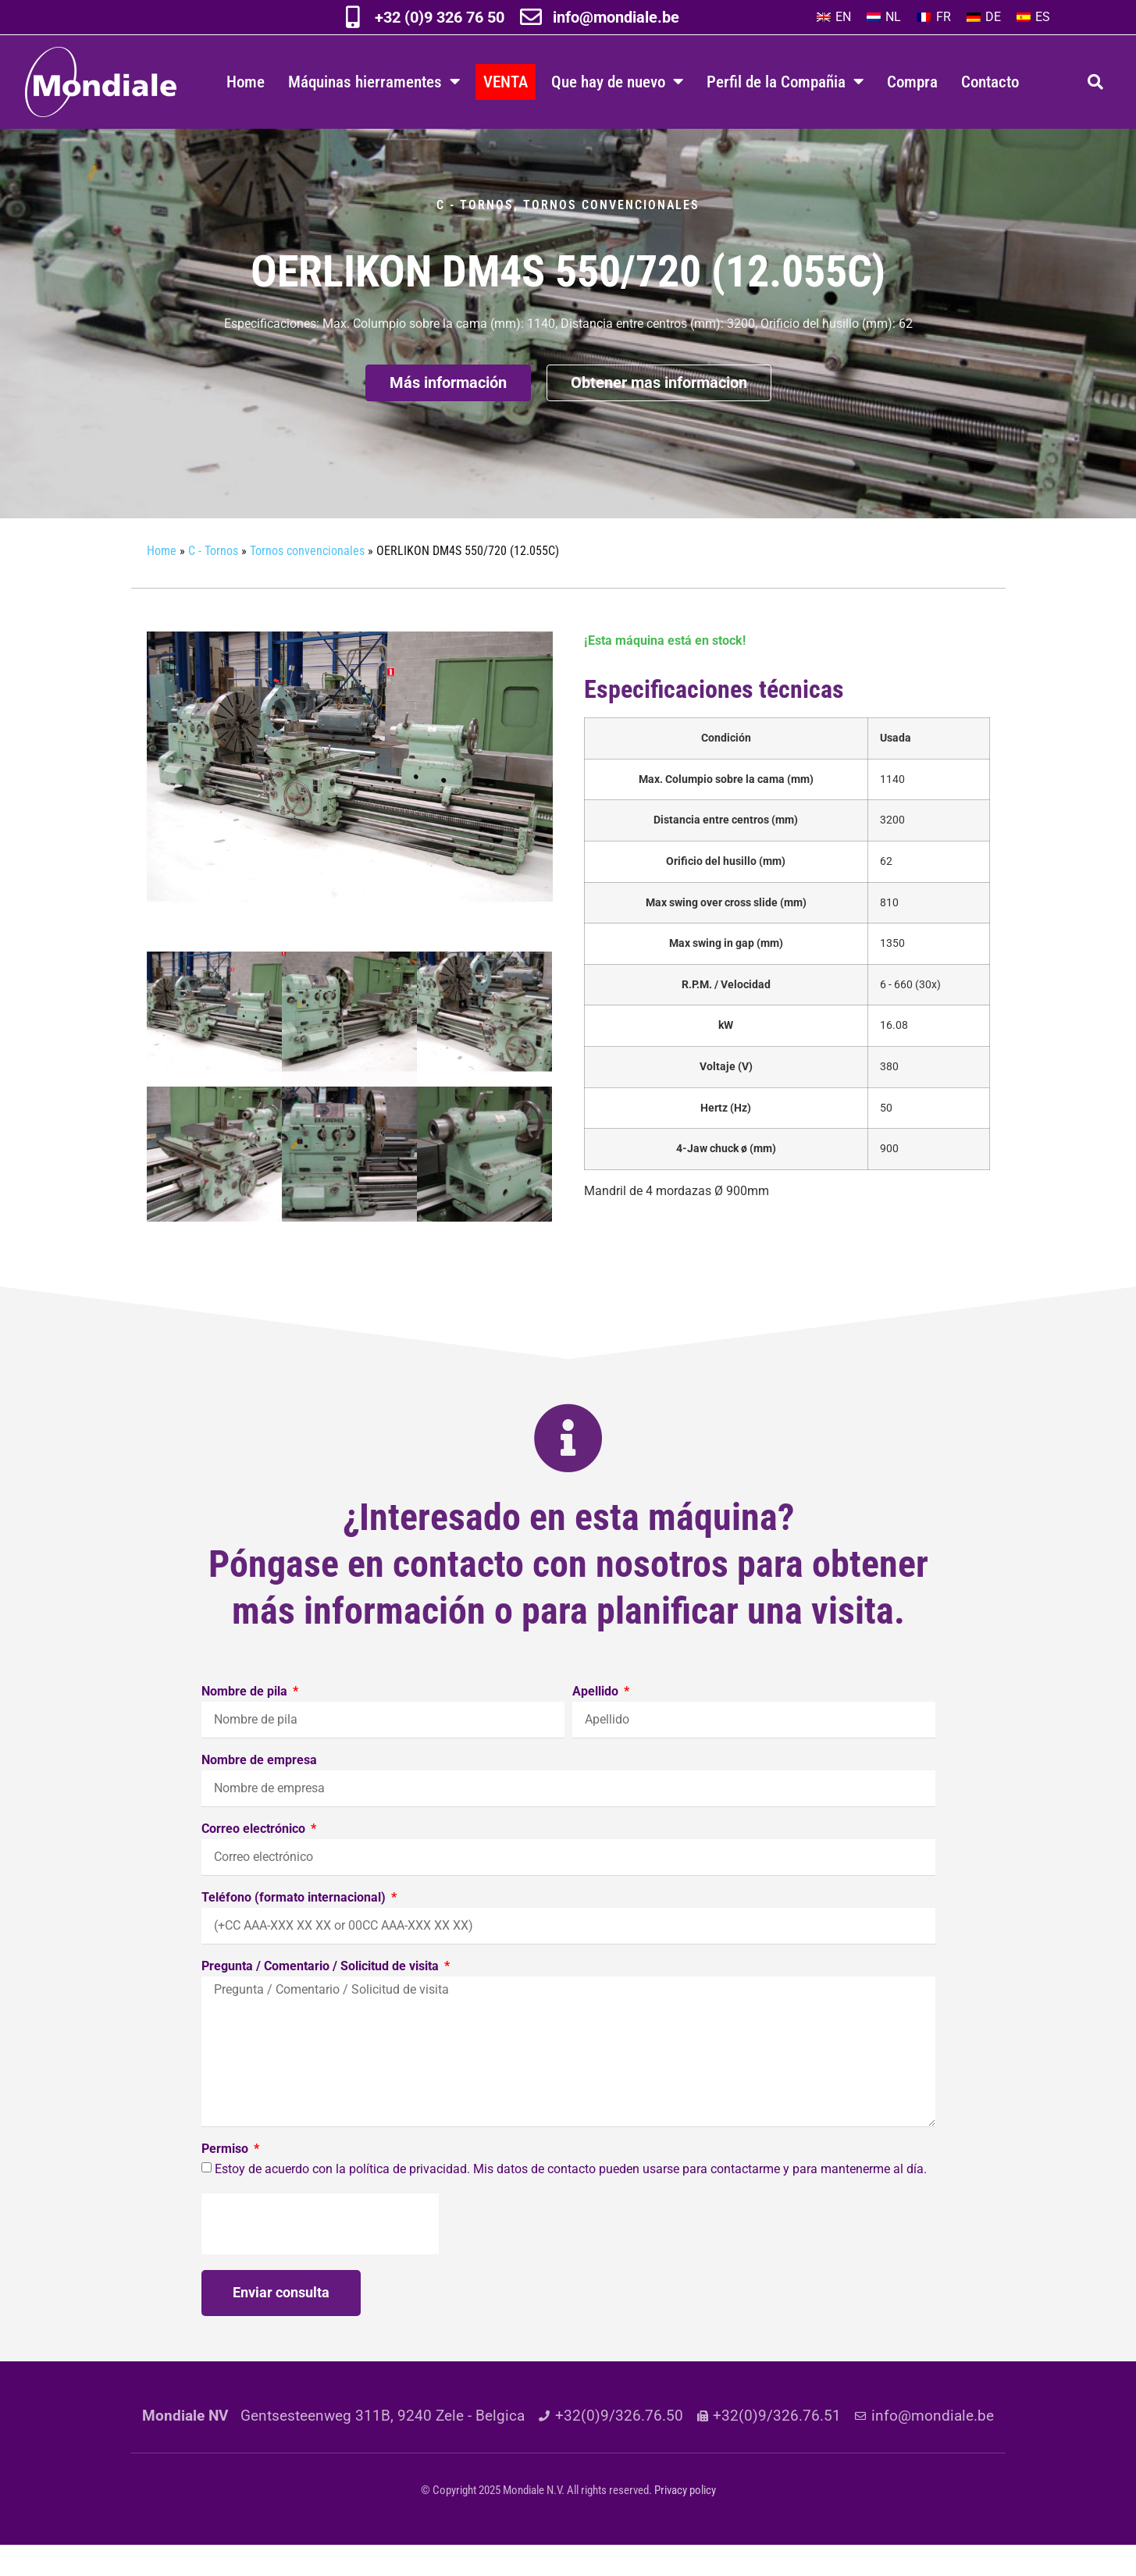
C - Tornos (475, 236)
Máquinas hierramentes (374, 82)
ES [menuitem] (1042, 16)
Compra (912, 81)
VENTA (505, 81)
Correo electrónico (254, 1860)
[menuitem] (834, 17)
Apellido (596, 1723)
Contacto (990, 81)
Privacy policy (685, 2521)
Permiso (226, 2180)
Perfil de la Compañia (785, 82)
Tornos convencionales (611, 236)
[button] (1095, 82)
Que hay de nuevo (617, 82)
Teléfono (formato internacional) (295, 1929)
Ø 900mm (676, 1222)
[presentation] (320, 2255)
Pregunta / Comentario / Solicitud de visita (321, 1998)
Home (245, 81)
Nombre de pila (245, 1723)
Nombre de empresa (259, 1792)
